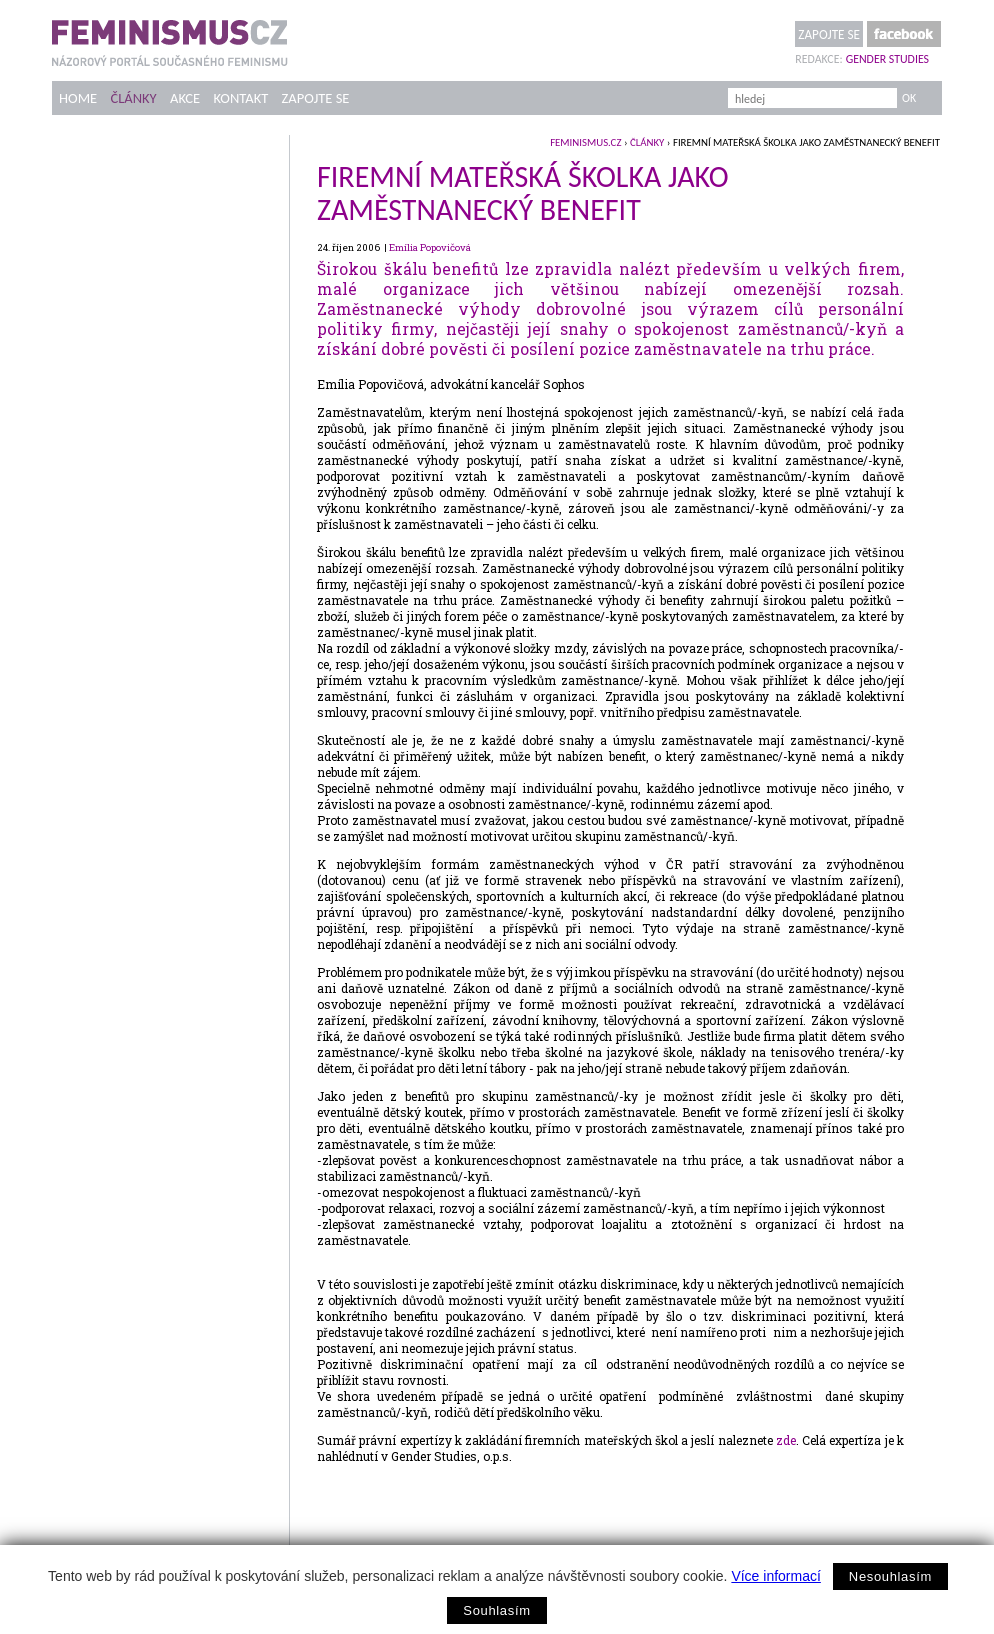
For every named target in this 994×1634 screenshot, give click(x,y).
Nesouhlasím (890, 1576)
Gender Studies (887, 59)
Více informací (775, 1576)
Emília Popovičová (430, 247)
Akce (185, 98)
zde (786, 1440)
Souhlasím (496, 1610)
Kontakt (241, 98)
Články (133, 98)
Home (78, 98)
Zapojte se (829, 34)
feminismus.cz (585, 142)
